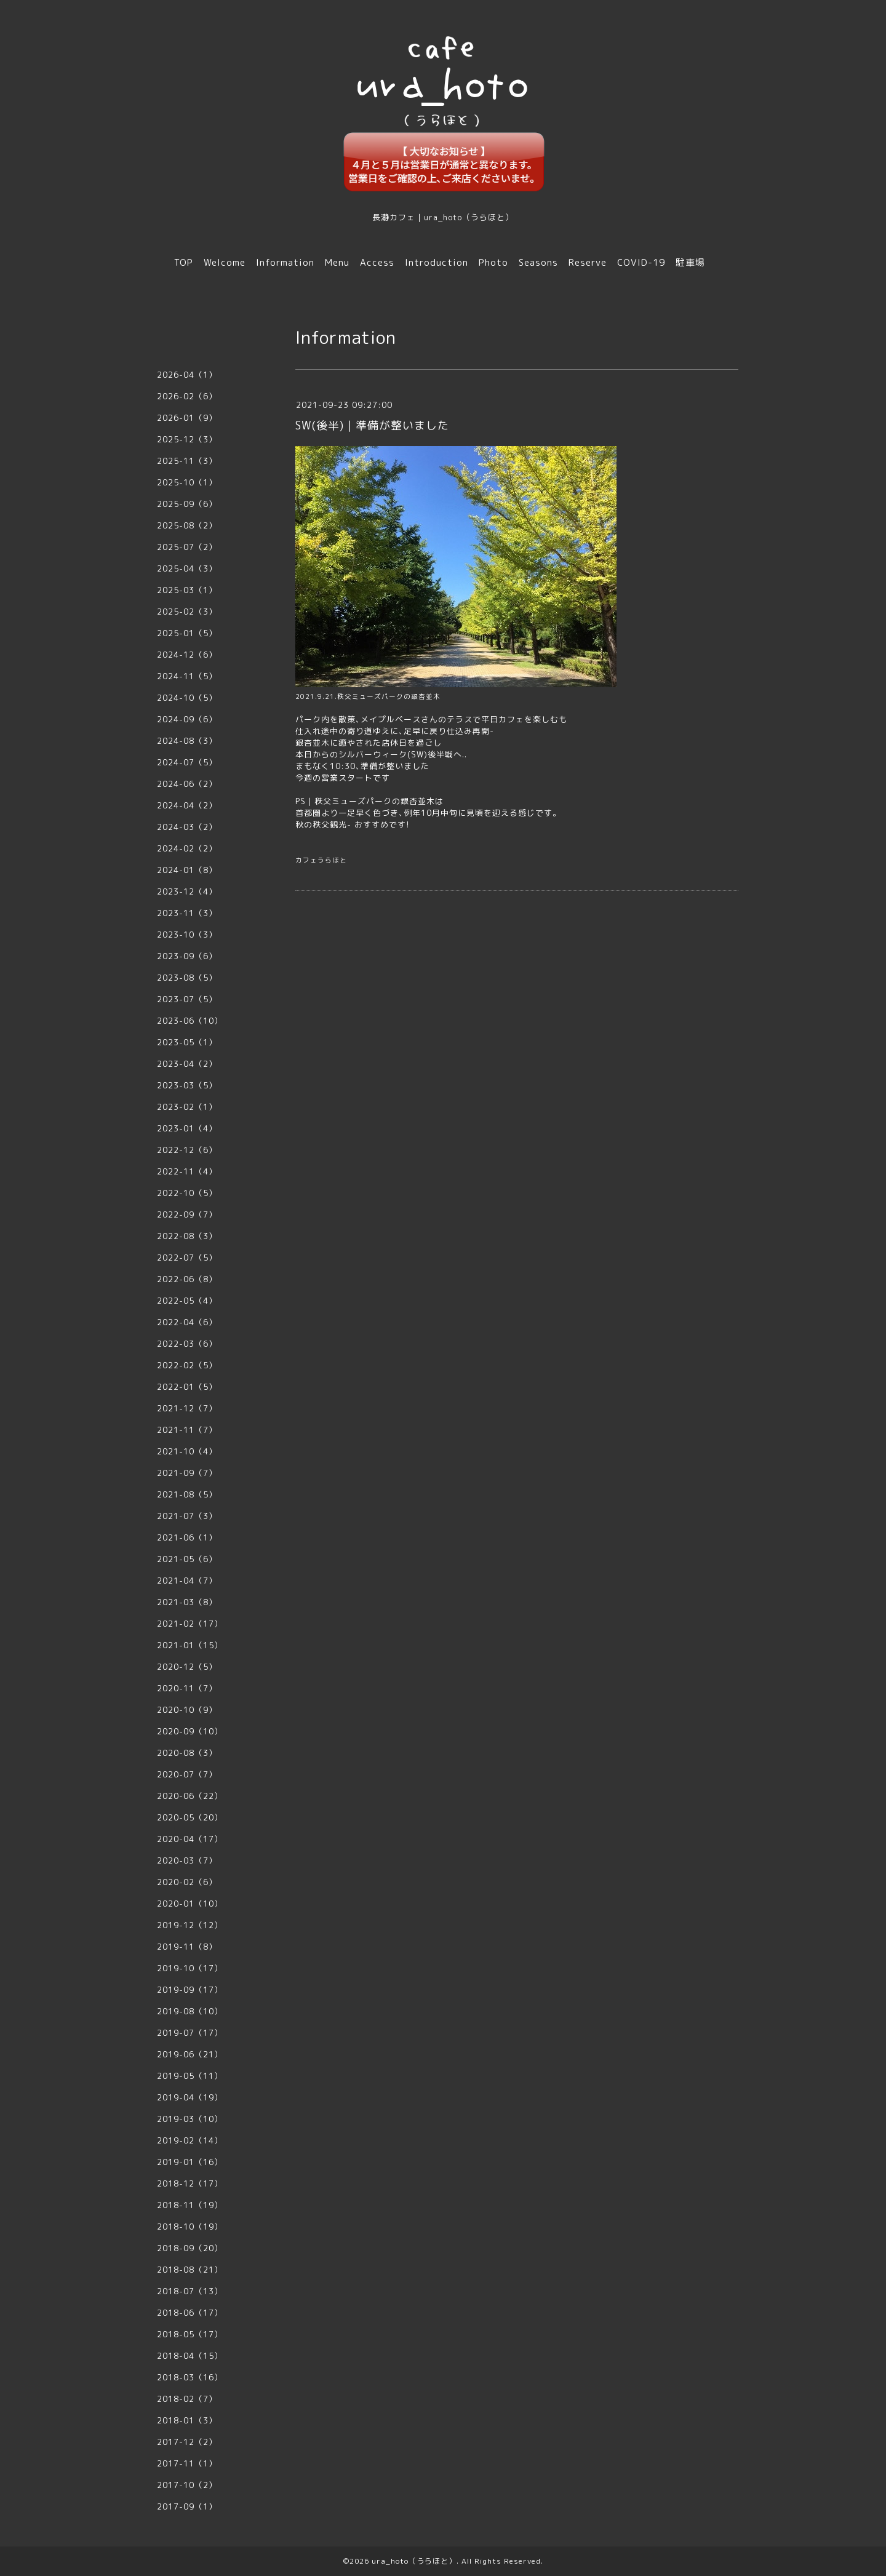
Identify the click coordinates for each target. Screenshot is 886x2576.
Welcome (224, 262)
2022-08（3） (187, 1236)
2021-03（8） (187, 1602)
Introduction (436, 262)
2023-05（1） (187, 1042)
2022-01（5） (187, 1386)
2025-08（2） (187, 525)
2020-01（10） (190, 1903)
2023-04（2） (187, 1063)
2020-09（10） (190, 1731)
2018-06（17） (190, 2312)
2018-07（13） (190, 2291)
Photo (493, 262)
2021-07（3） (187, 1515)
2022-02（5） (187, 1365)
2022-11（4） (187, 1171)
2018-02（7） (187, 2398)
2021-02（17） (190, 1623)
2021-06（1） (187, 1537)
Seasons (538, 262)
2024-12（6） (187, 654)
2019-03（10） (190, 2118)
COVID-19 (641, 262)
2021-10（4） (187, 1451)
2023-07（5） (187, 999)
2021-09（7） (187, 1472)
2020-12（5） (187, 1666)
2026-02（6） (187, 396)
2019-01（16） (190, 2161)
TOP (183, 262)
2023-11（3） (187, 913)
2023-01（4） (187, 1128)
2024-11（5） (187, 676)
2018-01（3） (187, 2420)
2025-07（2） (187, 546)
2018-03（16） (190, 2377)
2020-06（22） (190, 1795)
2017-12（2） (187, 2441)
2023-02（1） (187, 1106)
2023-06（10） (190, 1020)
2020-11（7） (187, 1688)
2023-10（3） (187, 934)
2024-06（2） (187, 783)
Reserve (588, 262)
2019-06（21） (190, 2054)
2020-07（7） (187, 1774)
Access (377, 262)
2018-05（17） (190, 2334)
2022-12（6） (187, 1149)
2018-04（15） (190, 2355)
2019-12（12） (190, 1925)
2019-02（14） (190, 2140)
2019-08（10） (190, 2011)
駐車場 (690, 262)
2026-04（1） (187, 374)
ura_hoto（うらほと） (414, 2561)
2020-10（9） (187, 1709)
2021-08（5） (187, 1494)
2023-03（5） (187, 1085)
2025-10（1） (187, 482)
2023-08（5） (187, 977)
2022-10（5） (187, 1192)
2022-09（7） (187, 1214)
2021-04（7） (187, 1580)
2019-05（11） (190, 2075)
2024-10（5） (187, 697)
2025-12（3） (187, 439)
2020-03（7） (187, 1860)
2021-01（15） (190, 1645)
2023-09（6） (187, 956)
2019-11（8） (187, 1946)
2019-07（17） (190, 2032)
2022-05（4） (187, 1300)
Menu (337, 262)
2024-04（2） (187, 805)
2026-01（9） (187, 417)
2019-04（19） (190, 2097)
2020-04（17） (190, 1838)
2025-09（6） (187, 503)
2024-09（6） (187, 719)
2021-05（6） (187, 1559)
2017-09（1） (187, 2506)
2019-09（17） (190, 1989)
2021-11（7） (187, 1429)
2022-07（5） (187, 1257)
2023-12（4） (187, 891)
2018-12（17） (190, 2183)
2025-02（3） (187, 611)
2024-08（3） (187, 740)
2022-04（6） (187, 1322)
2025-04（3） (187, 568)
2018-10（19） (190, 2226)
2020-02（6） (187, 1882)
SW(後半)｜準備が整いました (372, 425)
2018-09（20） (190, 2248)
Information (285, 262)
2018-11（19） (190, 2205)
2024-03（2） (187, 826)
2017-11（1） (187, 2463)
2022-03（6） (187, 1343)
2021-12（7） (187, 1408)
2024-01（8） (187, 869)
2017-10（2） (187, 2484)
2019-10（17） (190, 1968)
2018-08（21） (190, 2269)
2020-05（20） (190, 1817)
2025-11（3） (187, 460)
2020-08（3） (187, 1752)
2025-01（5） (187, 633)
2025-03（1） (187, 590)
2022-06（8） (187, 1279)
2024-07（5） (187, 762)
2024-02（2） (187, 848)
